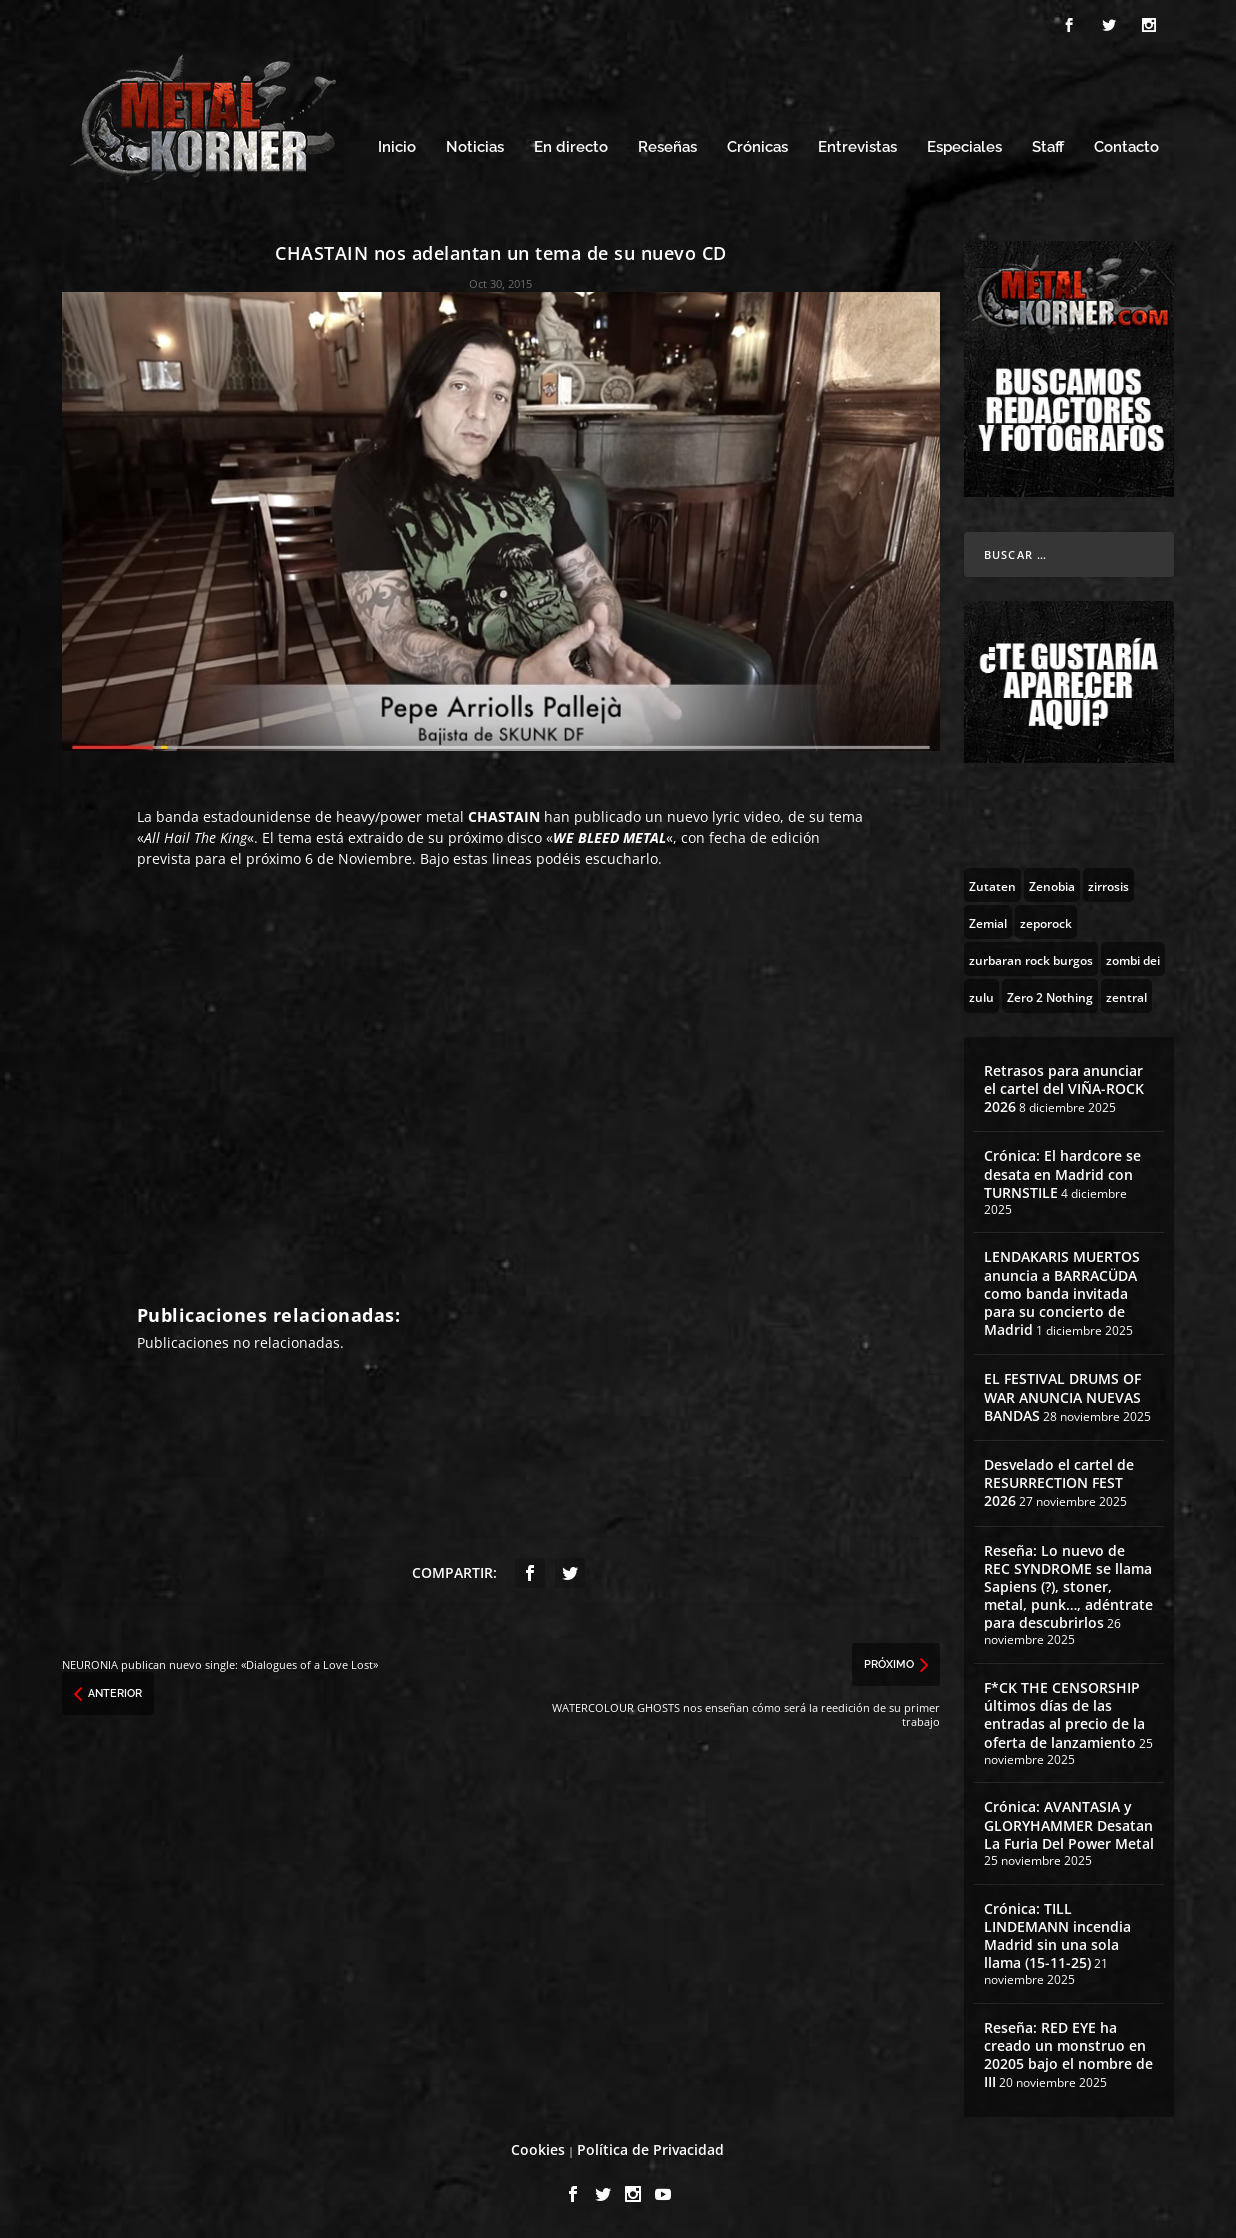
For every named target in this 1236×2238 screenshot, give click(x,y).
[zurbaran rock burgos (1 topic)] (1031, 959)
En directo (571, 147)
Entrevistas (857, 147)
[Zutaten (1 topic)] (992, 885)
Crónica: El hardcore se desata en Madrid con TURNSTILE (1062, 1173)
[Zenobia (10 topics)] (1052, 885)
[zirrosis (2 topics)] (1108, 885)
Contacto (1126, 147)
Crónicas (757, 147)
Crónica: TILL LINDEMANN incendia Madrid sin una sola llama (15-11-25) (1057, 1936)
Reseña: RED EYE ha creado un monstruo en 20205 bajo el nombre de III (1068, 2055)
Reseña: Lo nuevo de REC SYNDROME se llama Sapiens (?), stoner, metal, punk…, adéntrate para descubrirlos (1068, 1587)
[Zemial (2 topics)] (988, 922)
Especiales (964, 147)
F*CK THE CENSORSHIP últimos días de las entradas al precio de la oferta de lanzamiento (1064, 1715)
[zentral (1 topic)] (1126, 996)
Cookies (538, 2149)
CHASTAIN (504, 816)
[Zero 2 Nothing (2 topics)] (1050, 996)
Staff (1048, 147)
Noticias (475, 147)
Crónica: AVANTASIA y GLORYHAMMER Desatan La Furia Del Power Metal (1069, 1824)
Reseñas (667, 147)
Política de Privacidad (650, 2149)
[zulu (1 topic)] (981, 996)
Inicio (397, 147)
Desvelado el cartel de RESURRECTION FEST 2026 (1059, 1482)
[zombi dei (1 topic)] (1133, 959)
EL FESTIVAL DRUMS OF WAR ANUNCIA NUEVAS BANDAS (1062, 1396)
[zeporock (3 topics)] (1046, 922)
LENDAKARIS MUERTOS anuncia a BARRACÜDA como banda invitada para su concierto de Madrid (1062, 1293)
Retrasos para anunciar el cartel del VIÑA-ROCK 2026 (1064, 1088)
